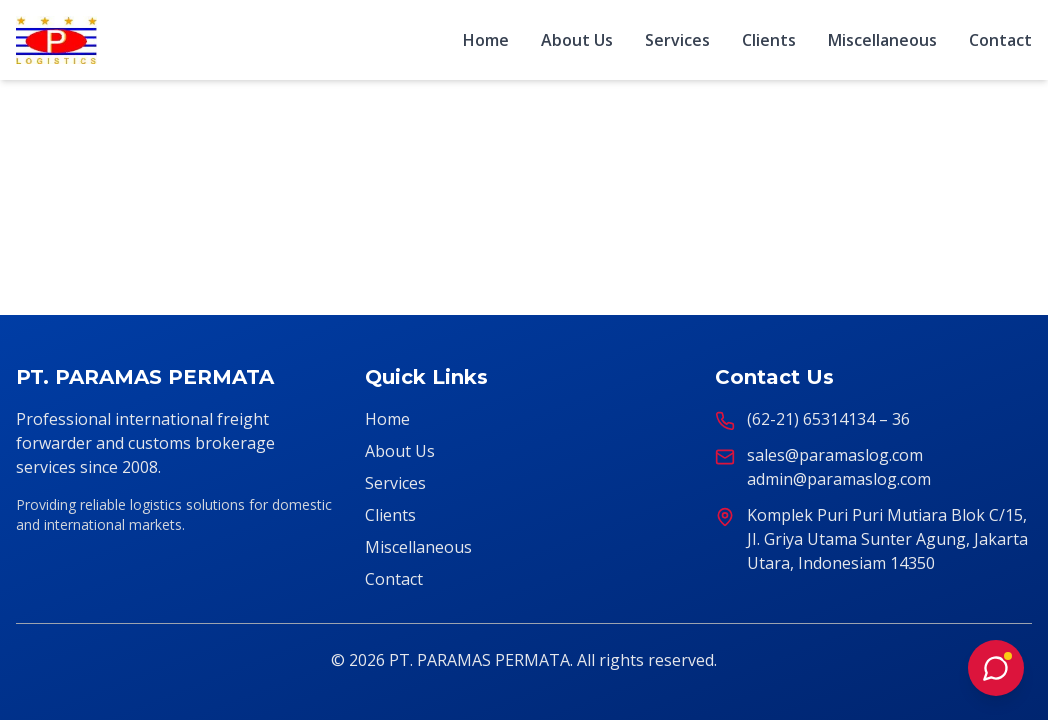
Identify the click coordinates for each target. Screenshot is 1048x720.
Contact (1000, 40)
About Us (577, 40)
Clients (769, 40)
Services (677, 40)
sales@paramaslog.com (835, 455)
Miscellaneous (882, 40)
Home (486, 40)
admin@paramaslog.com (839, 479)
